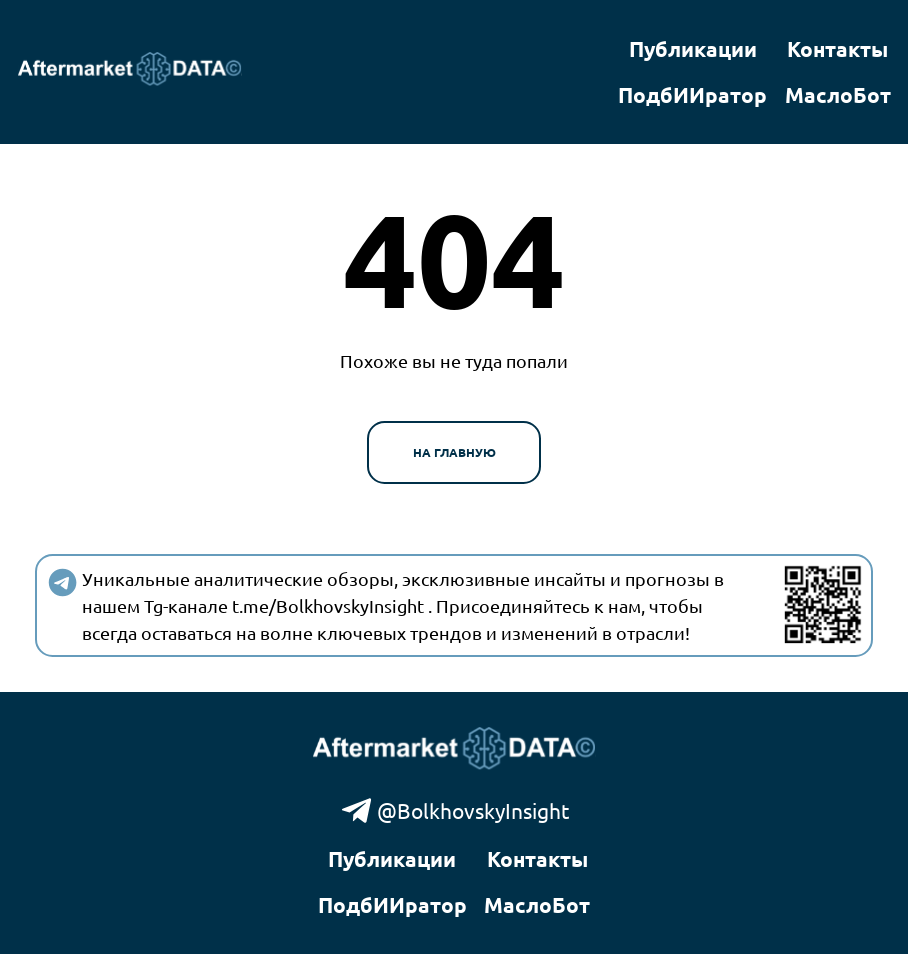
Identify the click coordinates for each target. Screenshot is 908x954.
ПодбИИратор (692, 94)
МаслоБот (838, 94)
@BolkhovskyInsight (454, 810)
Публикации (693, 48)
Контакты (837, 48)
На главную (454, 452)
